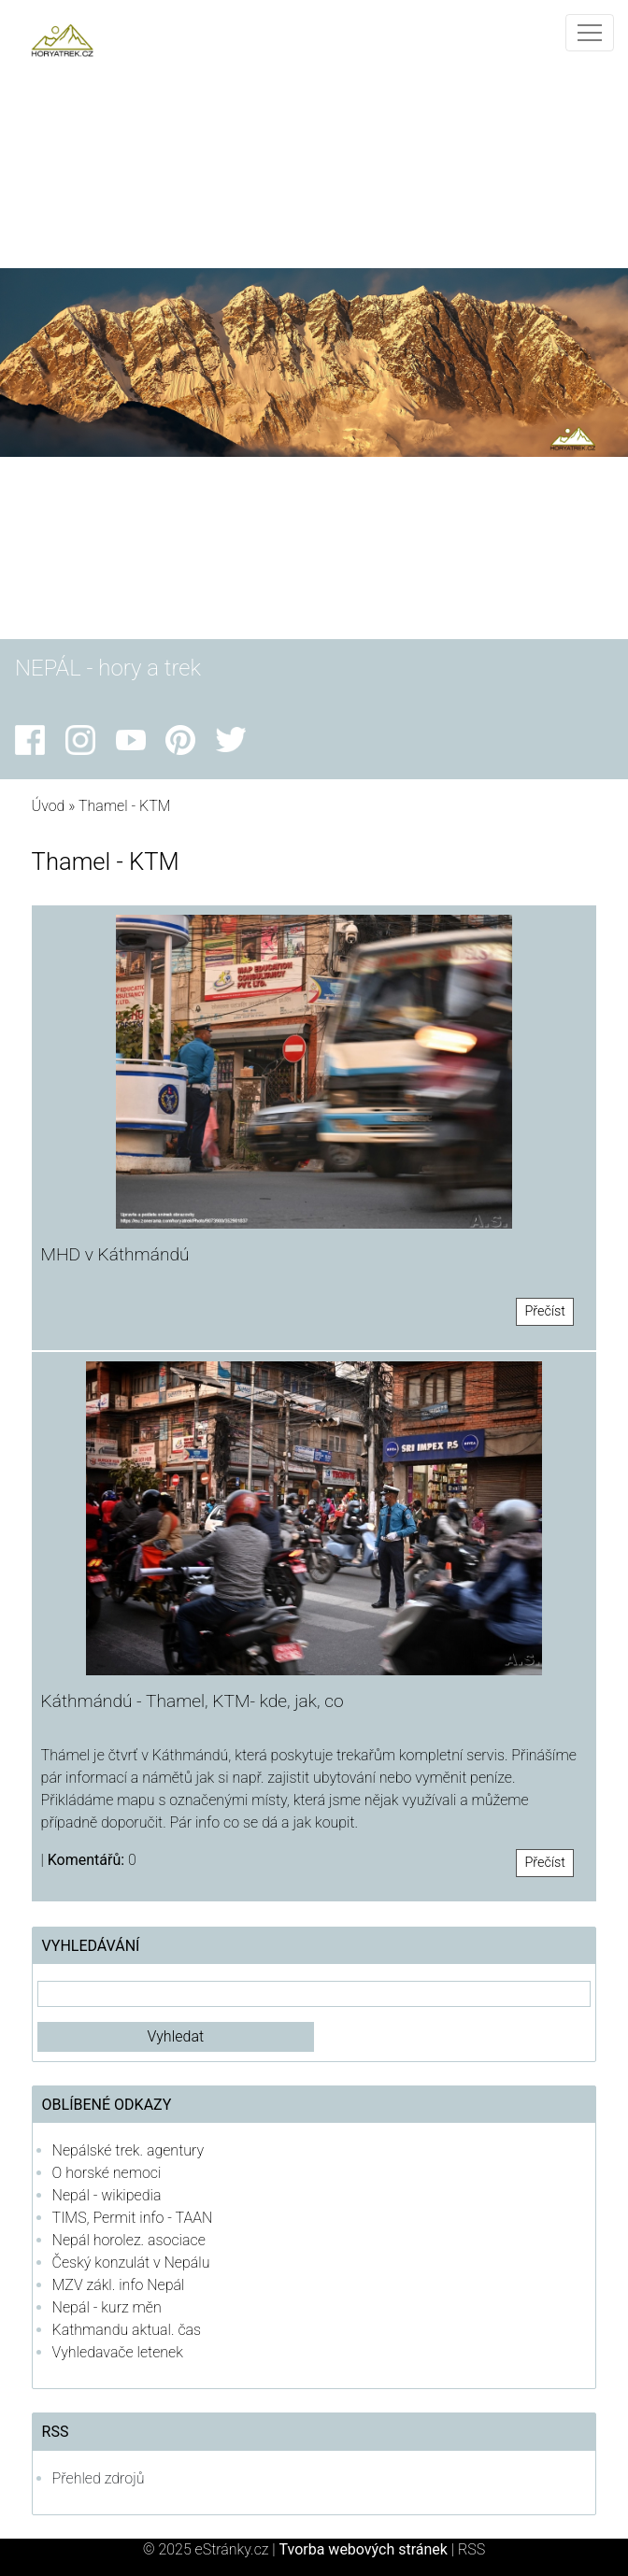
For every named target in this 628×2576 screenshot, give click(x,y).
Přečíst (544, 1311)
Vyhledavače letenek (117, 2352)
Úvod (48, 806)
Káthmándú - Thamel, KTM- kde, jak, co (192, 1701)
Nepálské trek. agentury (128, 2150)
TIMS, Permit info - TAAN (132, 2218)
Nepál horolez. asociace (129, 2240)
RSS (471, 2549)
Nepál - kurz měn (107, 2307)
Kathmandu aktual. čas (127, 2330)
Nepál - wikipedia (107, 2195)
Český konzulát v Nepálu (131, 2262)
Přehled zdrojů (98, 2478)
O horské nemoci (107, 2173)
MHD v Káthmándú (115, 1254)
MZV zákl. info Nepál (118, 2285)
